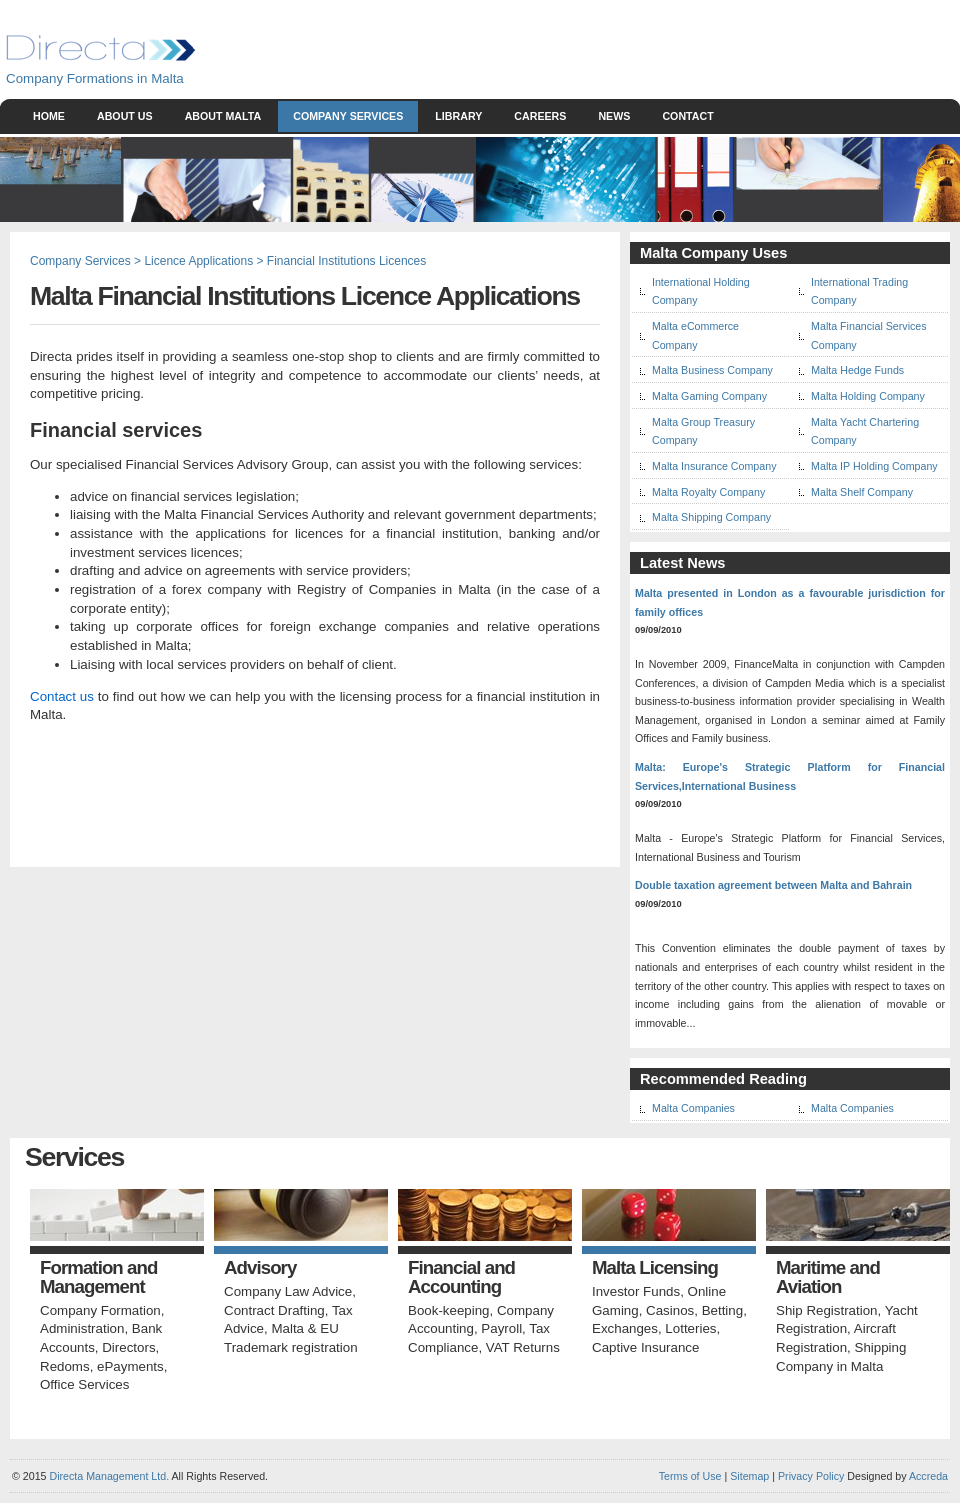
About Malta (223, 116)
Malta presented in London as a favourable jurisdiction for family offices (790, 602)
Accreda (928, 1476)
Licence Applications (198, 261)
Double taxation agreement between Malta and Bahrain (773, 885)
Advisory (260, 1268)
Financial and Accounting (461, 1277)
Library (458, 116)
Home (49, 116)
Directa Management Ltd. (109, 1476)
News (614, 116)
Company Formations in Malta (95, 78)
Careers (540, 116)
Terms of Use (690, 1476)
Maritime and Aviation (828, 1277)
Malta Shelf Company (862, 492)
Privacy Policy (811, 1476)
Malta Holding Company (868, 396)
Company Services (348, 116)
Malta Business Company (712, 370)
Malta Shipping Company (711, 517)
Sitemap (748, 1476)
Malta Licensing (655, 1268)
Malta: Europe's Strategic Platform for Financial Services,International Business (790, 776)
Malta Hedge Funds (857, 370)
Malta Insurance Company (714, 466)
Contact (687, 116)
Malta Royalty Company (708, 492)
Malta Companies (693, 1108)
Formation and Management (98, 1277)
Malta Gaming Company (709, 396)
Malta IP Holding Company (874, 466)
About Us (125, 116)
